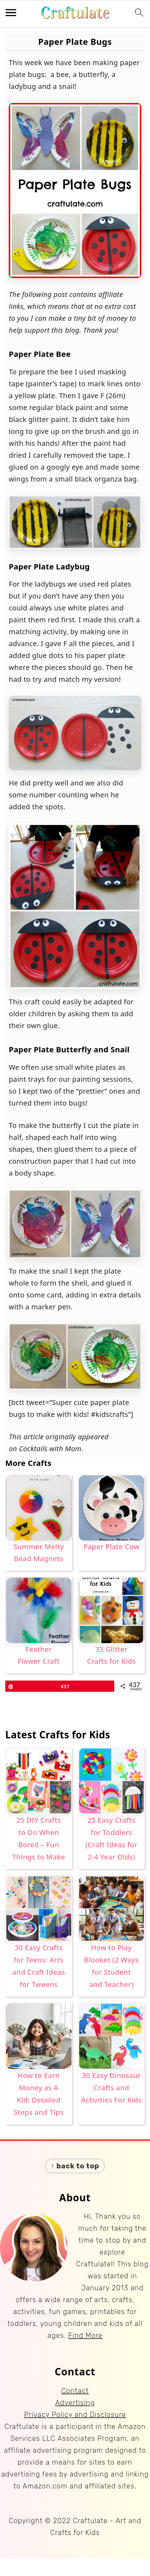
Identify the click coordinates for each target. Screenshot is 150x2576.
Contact (75, 2391)
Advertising (75, 2402)
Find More (85, 2335)
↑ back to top (75, 2166)
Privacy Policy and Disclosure (75, 2414)
